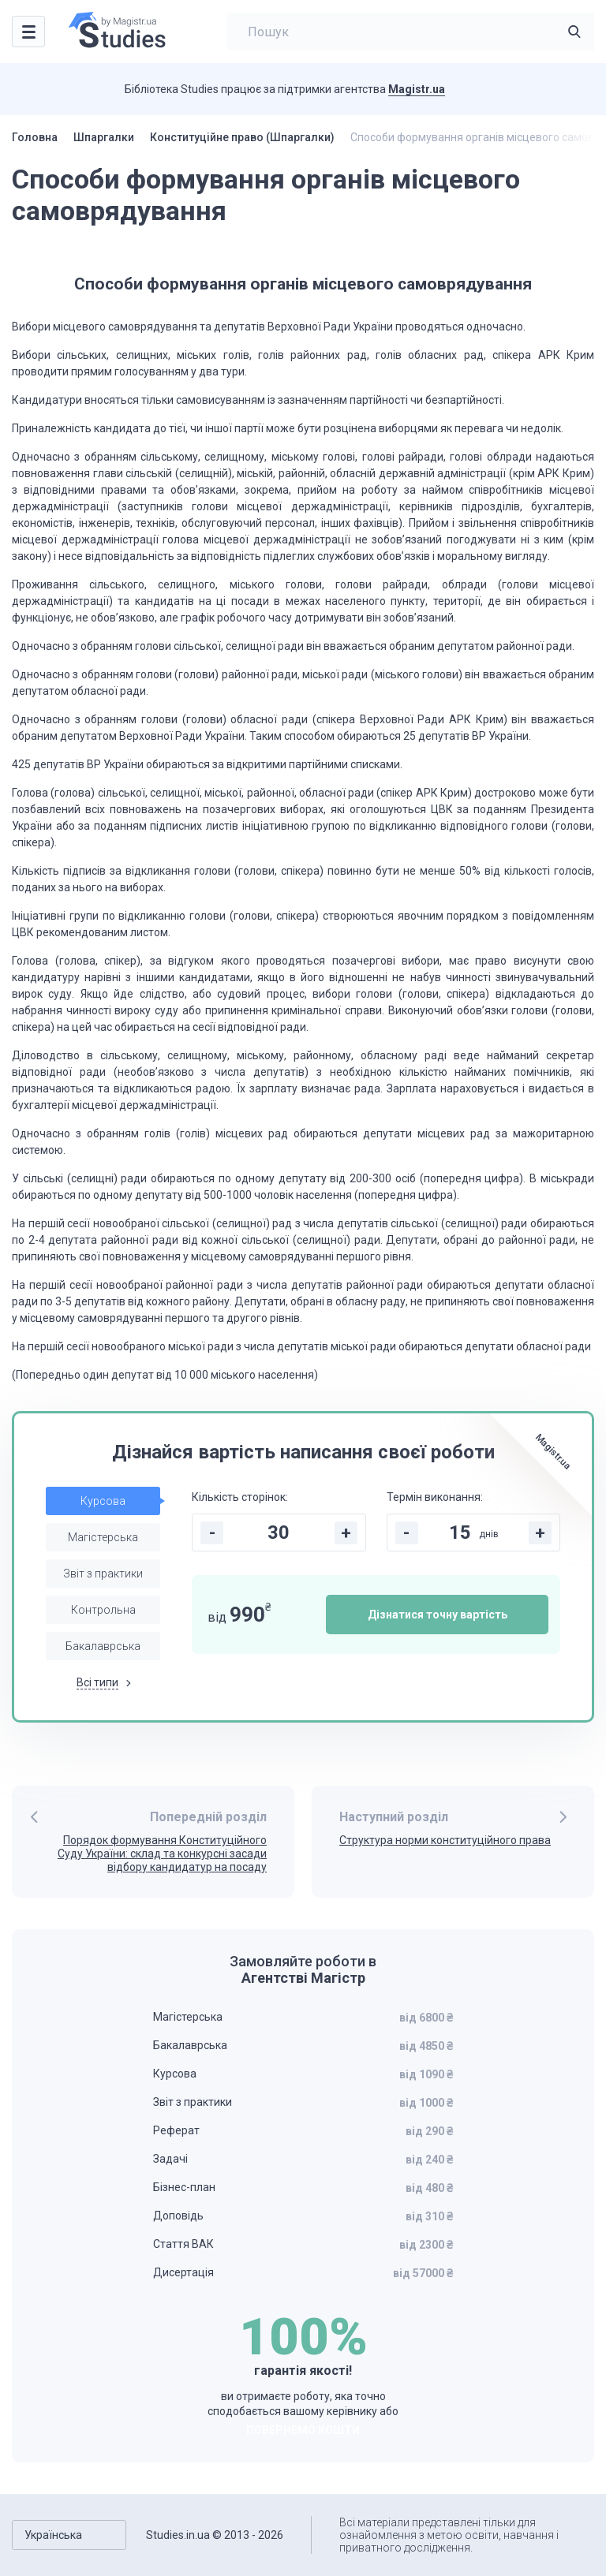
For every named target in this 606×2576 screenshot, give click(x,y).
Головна (35, 137)
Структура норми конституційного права (445, 1840)
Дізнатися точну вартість (437, 1614)
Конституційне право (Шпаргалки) (242, 137)
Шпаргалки (103, 137)
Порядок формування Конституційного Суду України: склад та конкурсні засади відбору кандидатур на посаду (162, 1853)
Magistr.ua (416, 89)
